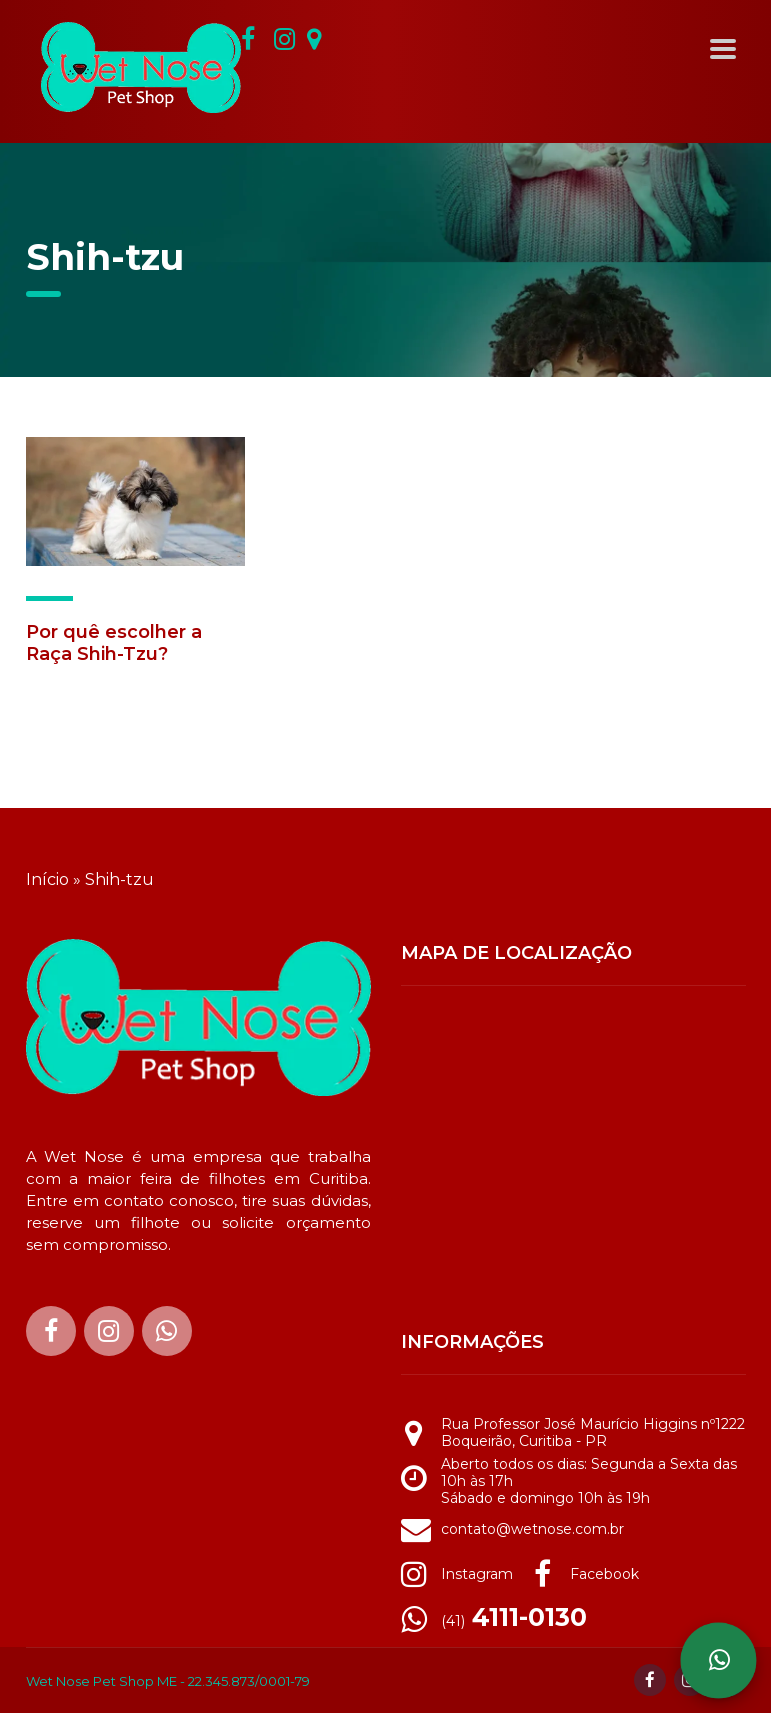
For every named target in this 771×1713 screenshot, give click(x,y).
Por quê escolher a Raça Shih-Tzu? (114, 643)
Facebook (604, 1574)
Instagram (477, 1574)
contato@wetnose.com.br (532, 1529)
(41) (514, 1621)
